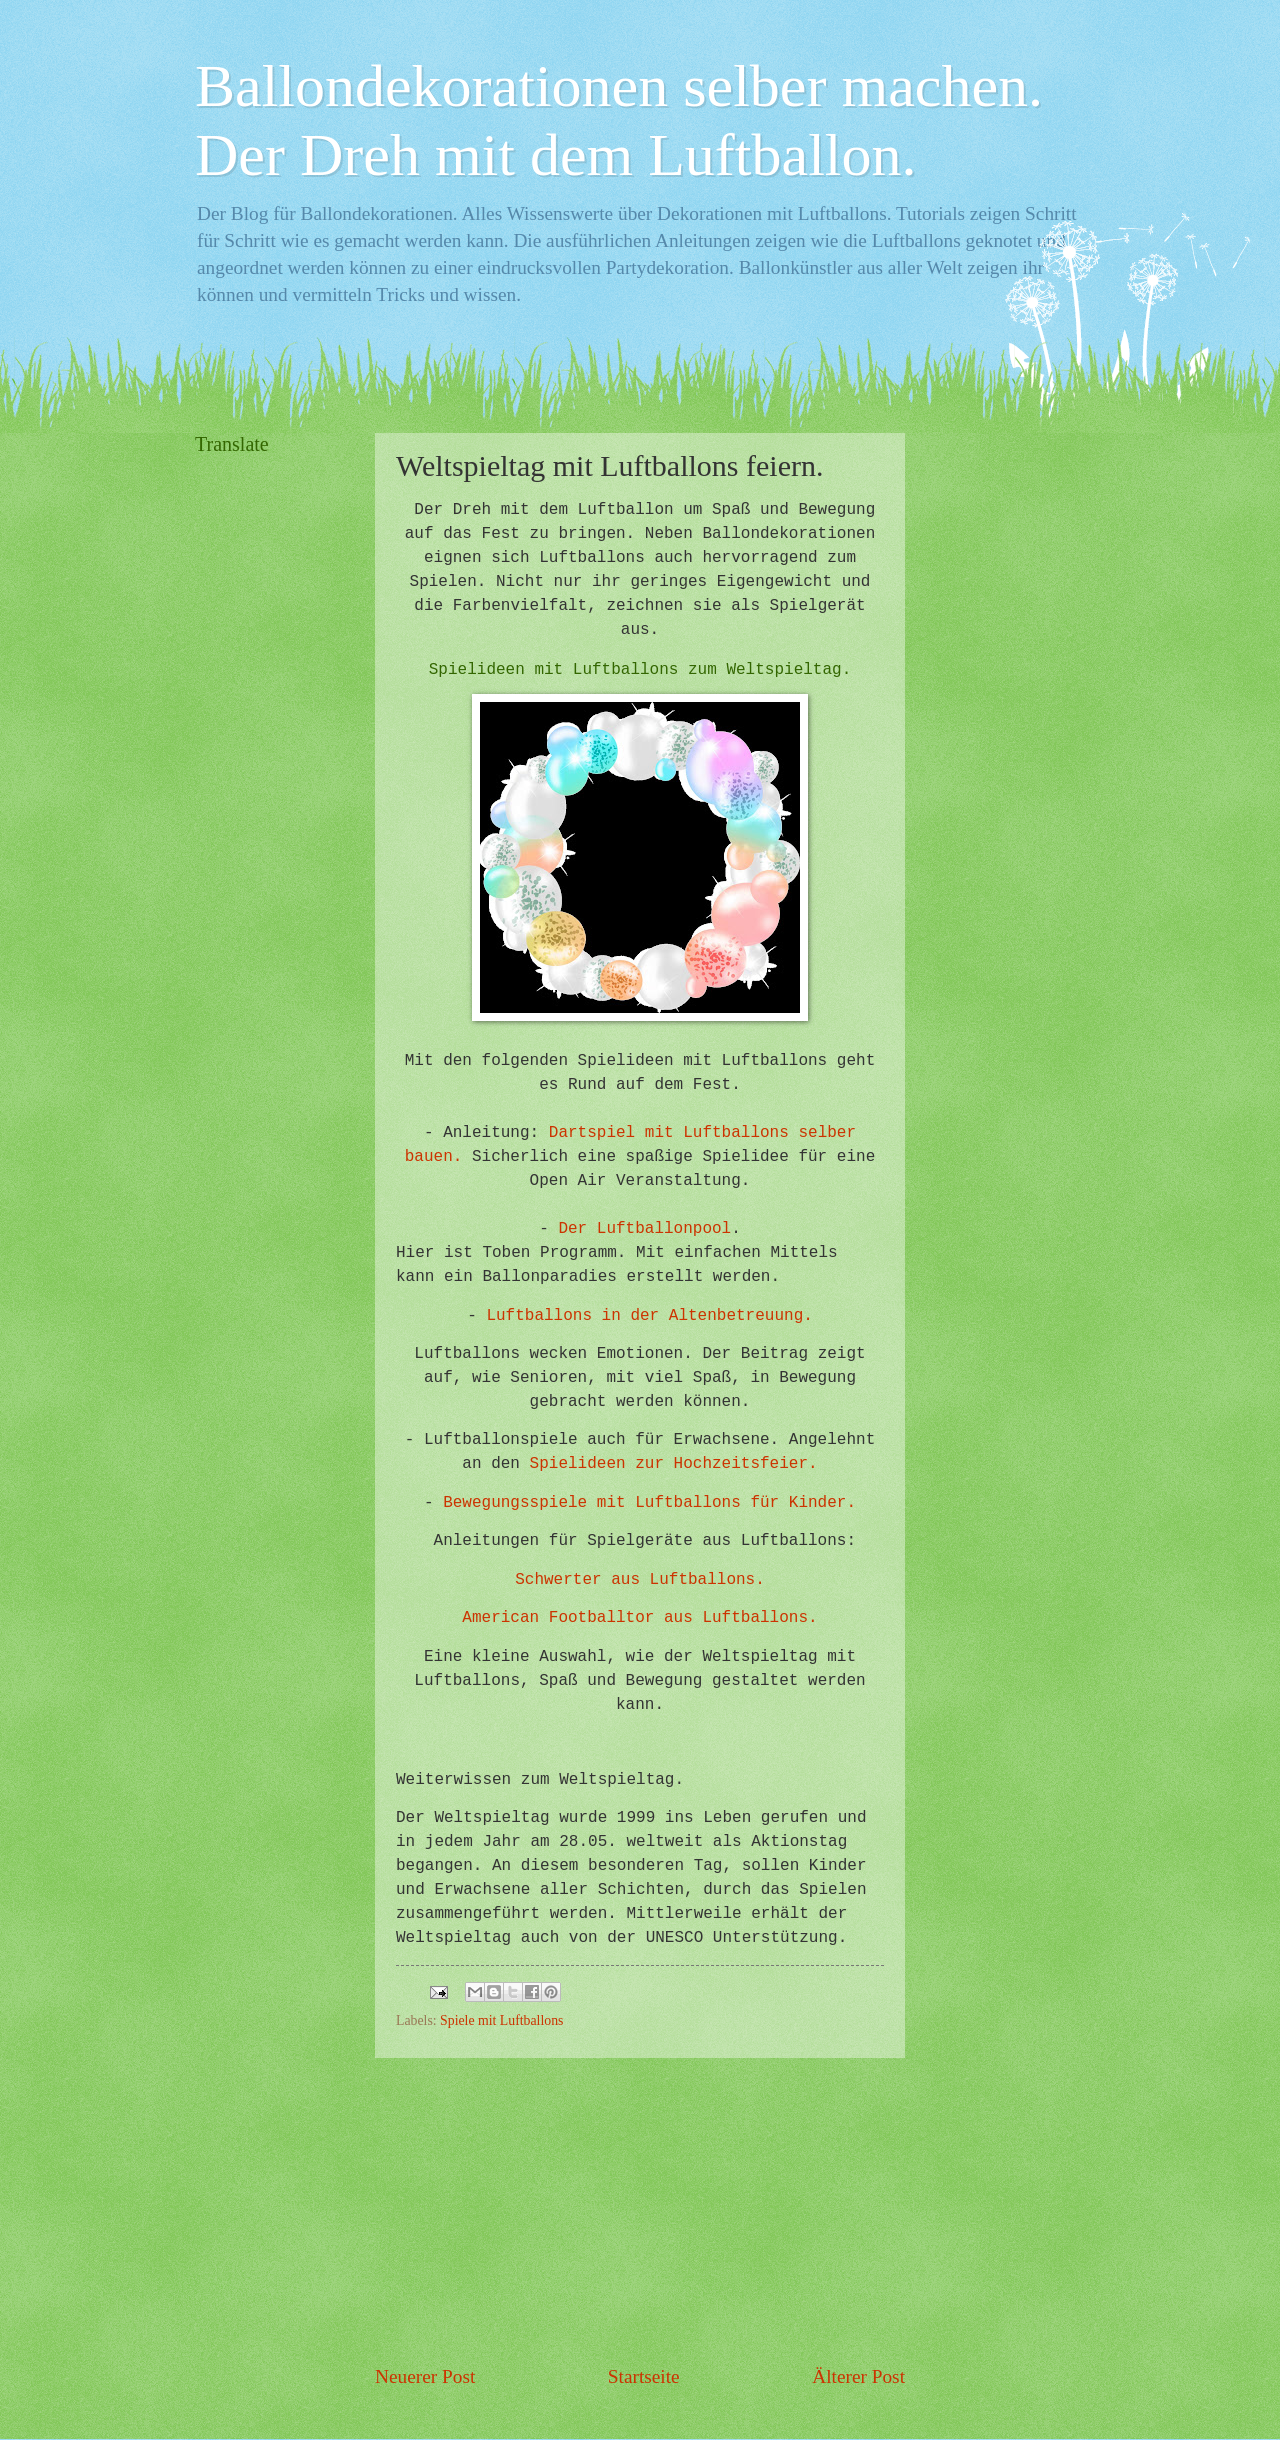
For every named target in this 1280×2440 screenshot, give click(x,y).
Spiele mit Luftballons (501, 2020)
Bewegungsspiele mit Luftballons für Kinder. (649, 1503)
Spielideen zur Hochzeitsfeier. (674, 1464)
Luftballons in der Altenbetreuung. (649, 1316)
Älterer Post (858, 2376)
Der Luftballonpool (644, 1229)
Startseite (644, 2376)
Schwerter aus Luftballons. (640, 1580)
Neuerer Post (425, 2376)
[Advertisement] (640, 2210)
